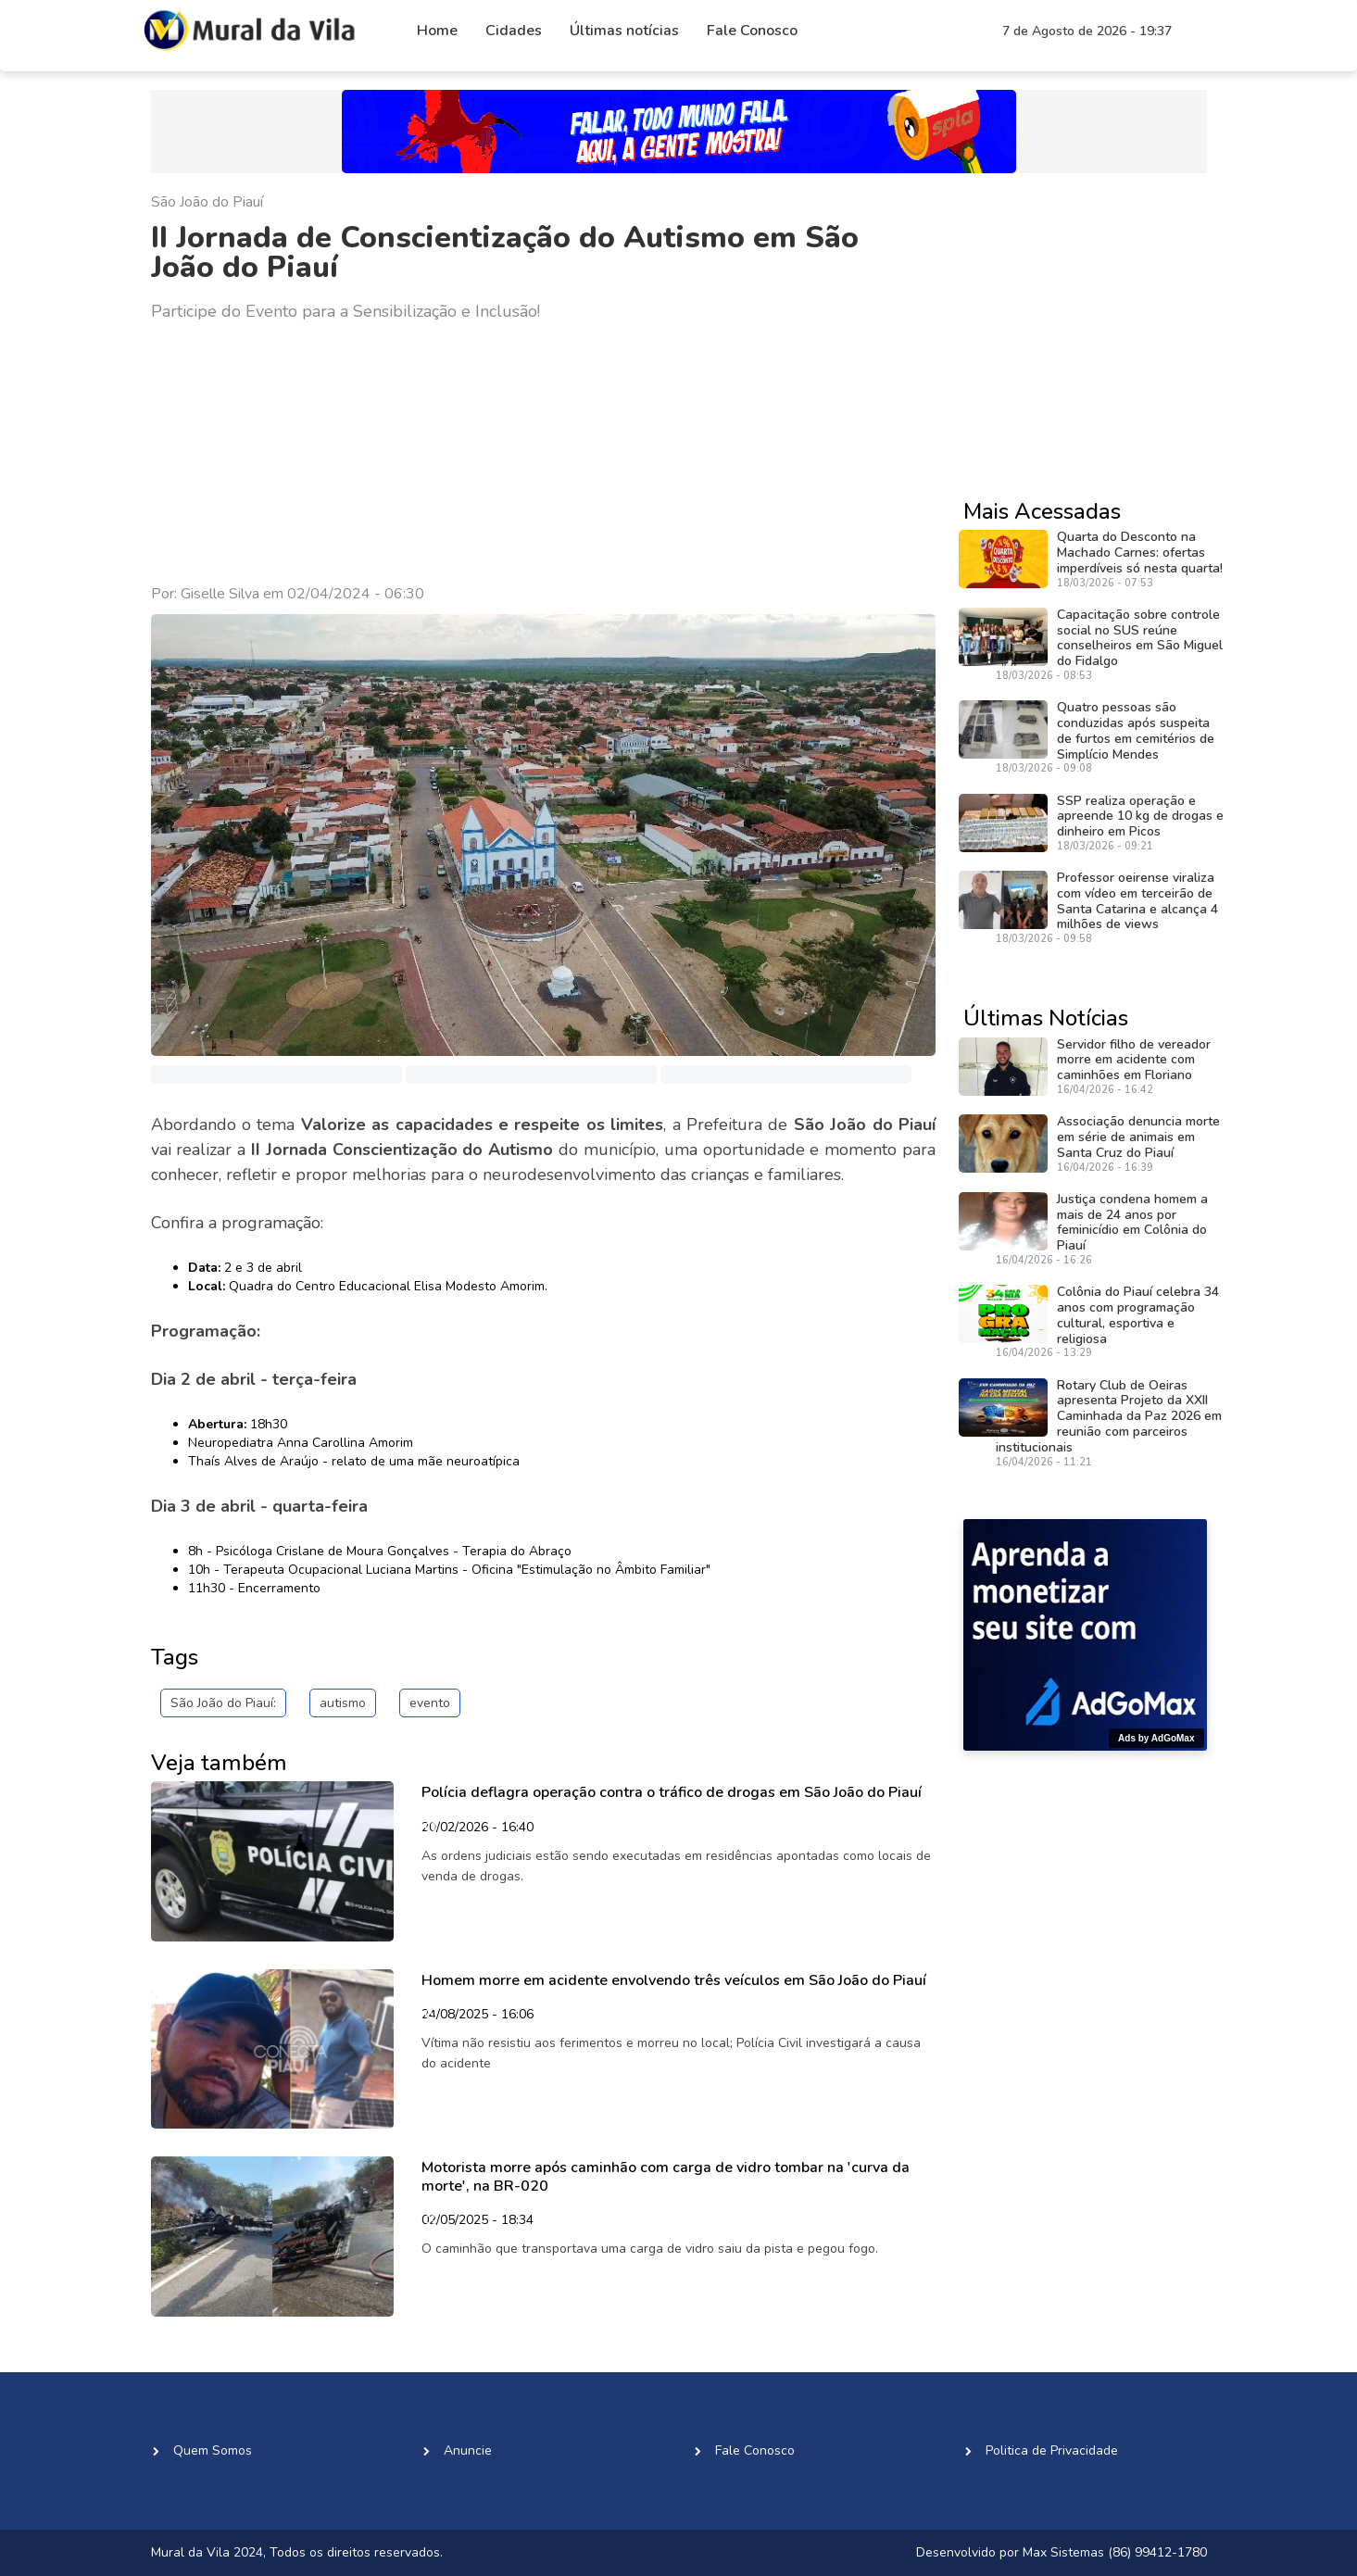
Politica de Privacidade (1052, 2450)
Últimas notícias (624, 30)
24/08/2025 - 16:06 (477, 2015)
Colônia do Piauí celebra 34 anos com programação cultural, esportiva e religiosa (1138, 1315)
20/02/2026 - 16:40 (477, 1828)
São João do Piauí (207, 202)
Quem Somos (212, 2450)
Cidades (513, 30)
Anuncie (468, 2450)
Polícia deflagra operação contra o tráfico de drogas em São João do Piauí (671, 1792)
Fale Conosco (752, 30)
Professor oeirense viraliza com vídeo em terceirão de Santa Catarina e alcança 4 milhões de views (1137, 901)
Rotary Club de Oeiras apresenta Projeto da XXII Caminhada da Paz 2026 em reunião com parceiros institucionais (1109, 1416)
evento (429, 1703)
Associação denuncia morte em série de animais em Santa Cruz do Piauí (1138, 1137)
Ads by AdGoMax (1156, 1738)
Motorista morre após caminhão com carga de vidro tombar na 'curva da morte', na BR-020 (665, 2176)
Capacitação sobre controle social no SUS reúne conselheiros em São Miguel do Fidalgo (1140, 638)
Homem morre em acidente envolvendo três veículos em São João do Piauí (673, 1980)
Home (437, 30)
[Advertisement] (543, 454)
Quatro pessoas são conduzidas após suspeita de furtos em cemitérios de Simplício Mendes (1135, 730)
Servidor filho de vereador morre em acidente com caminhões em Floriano (1134, 1060)
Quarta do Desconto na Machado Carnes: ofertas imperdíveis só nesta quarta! (1140, 552)
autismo (343, 1703)
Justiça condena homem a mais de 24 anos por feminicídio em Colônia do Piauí (1132, 1222)
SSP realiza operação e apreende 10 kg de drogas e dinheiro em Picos (1140, 816)
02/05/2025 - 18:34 (477, 2221)
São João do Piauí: (223, 1703)
